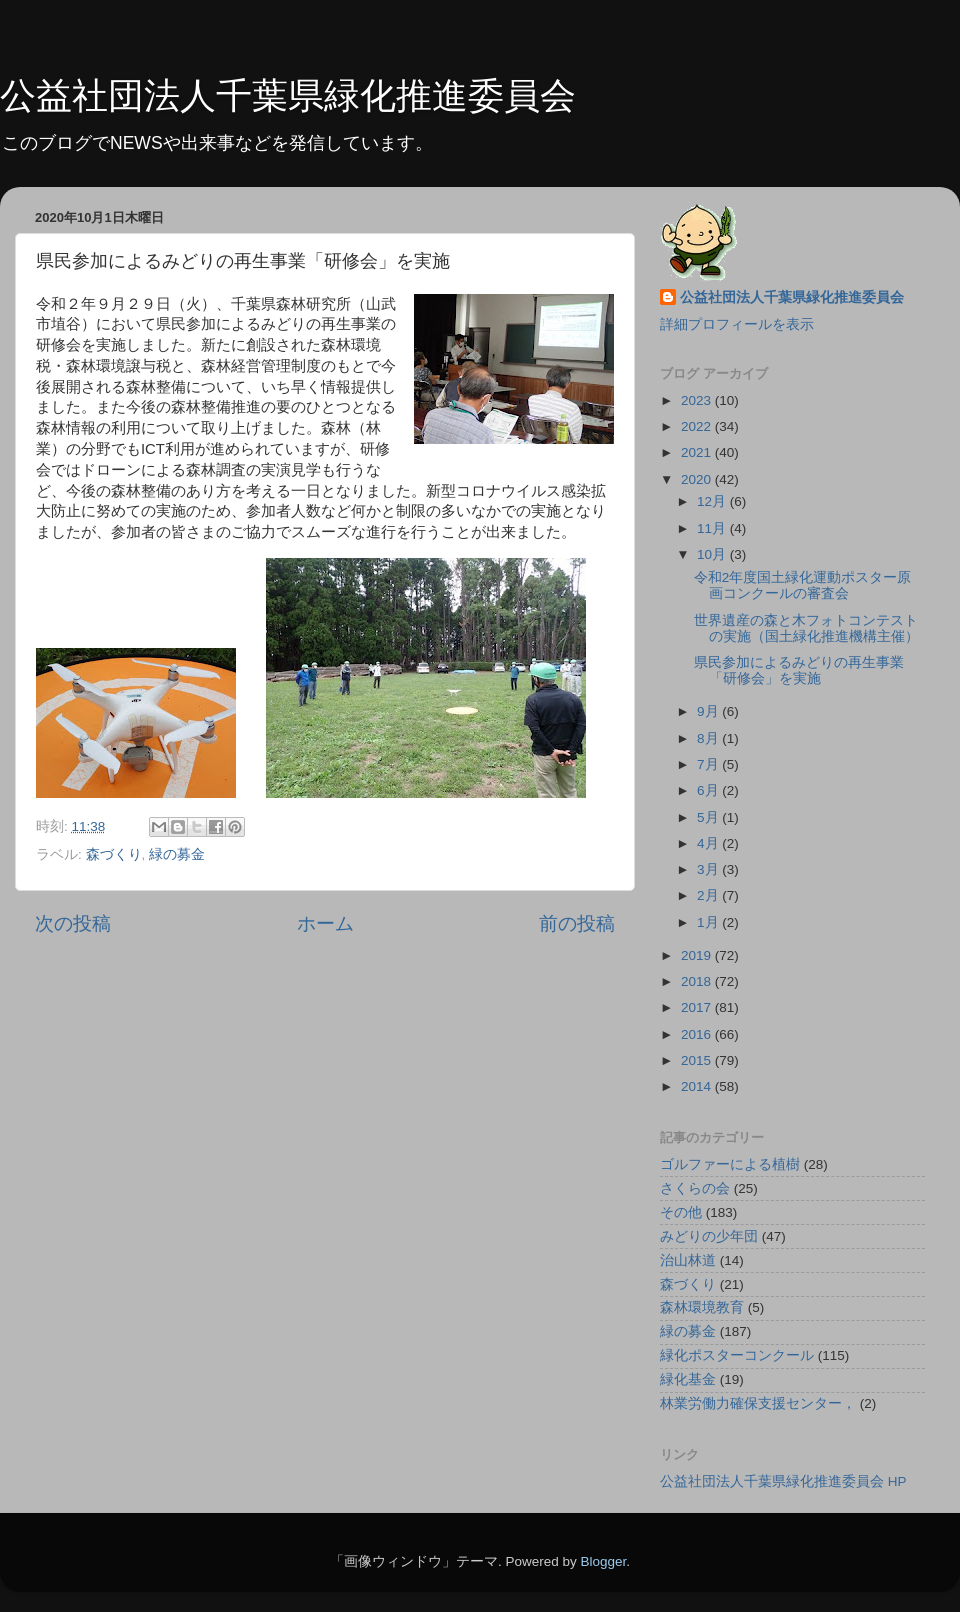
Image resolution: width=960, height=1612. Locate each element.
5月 (709, 817)
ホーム (325, 923)
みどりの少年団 (709, 1236)
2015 (698, 1060)
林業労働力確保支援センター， (758, 1403)
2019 (698, 955)
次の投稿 (73, 923)
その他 (681, 1212)
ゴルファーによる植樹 (730, 1164)
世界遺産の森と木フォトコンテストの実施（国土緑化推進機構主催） (806, 628)
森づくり (114, 854)
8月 (709, 738)
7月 (709, 764)
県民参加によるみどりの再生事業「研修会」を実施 (799, 670)
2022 (698, 426)
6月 (709, 790)
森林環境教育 (702, 1307)
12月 (713, 501)
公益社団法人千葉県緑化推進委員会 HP (783, 1481)
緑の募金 (177, 854)
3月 (709, 869)
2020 (698, 479)
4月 (709, 843)
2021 (698, 452)
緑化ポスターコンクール (737, 1355)
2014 (698, 1086)
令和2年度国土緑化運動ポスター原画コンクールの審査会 (803, 585)
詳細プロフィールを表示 (737, 324)
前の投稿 (577, 923)
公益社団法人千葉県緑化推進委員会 (288, 95)
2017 (698, 1007)
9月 (709, 711)
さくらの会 (695, 1188)
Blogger (603, 1561)
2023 (698, 400)
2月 (709, 895)
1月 (709, 922)
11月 (713, 528)
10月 (713, 554)
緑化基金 (688, 1379)
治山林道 (688, 1260)
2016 (698, 1034)
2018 (698, 981)
